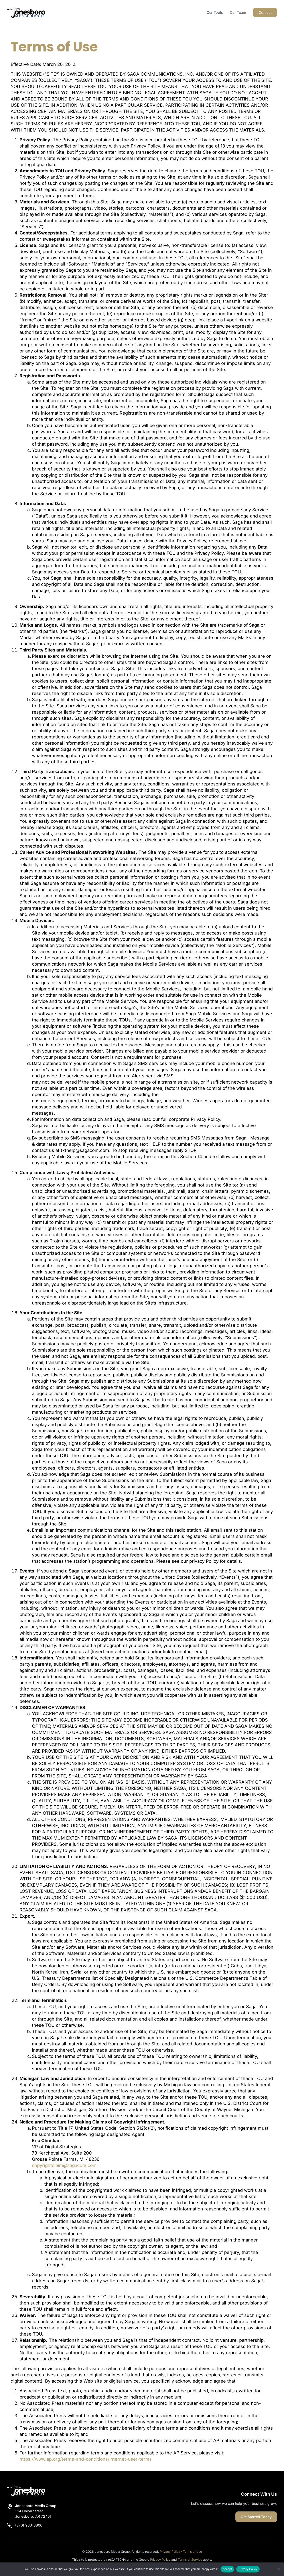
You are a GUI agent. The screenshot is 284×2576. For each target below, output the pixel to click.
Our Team (238, 12)
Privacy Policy (170, 2551)
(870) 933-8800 (28, 2525)
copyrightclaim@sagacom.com (64, 2165)
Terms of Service (190, 2559)
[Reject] (278, 2569)
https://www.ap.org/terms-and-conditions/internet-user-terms (86, 2459)
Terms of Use (192, 2551)
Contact (265, 12)
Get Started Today (256, 2517)
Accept (227, 2569)
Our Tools (215, 12)
